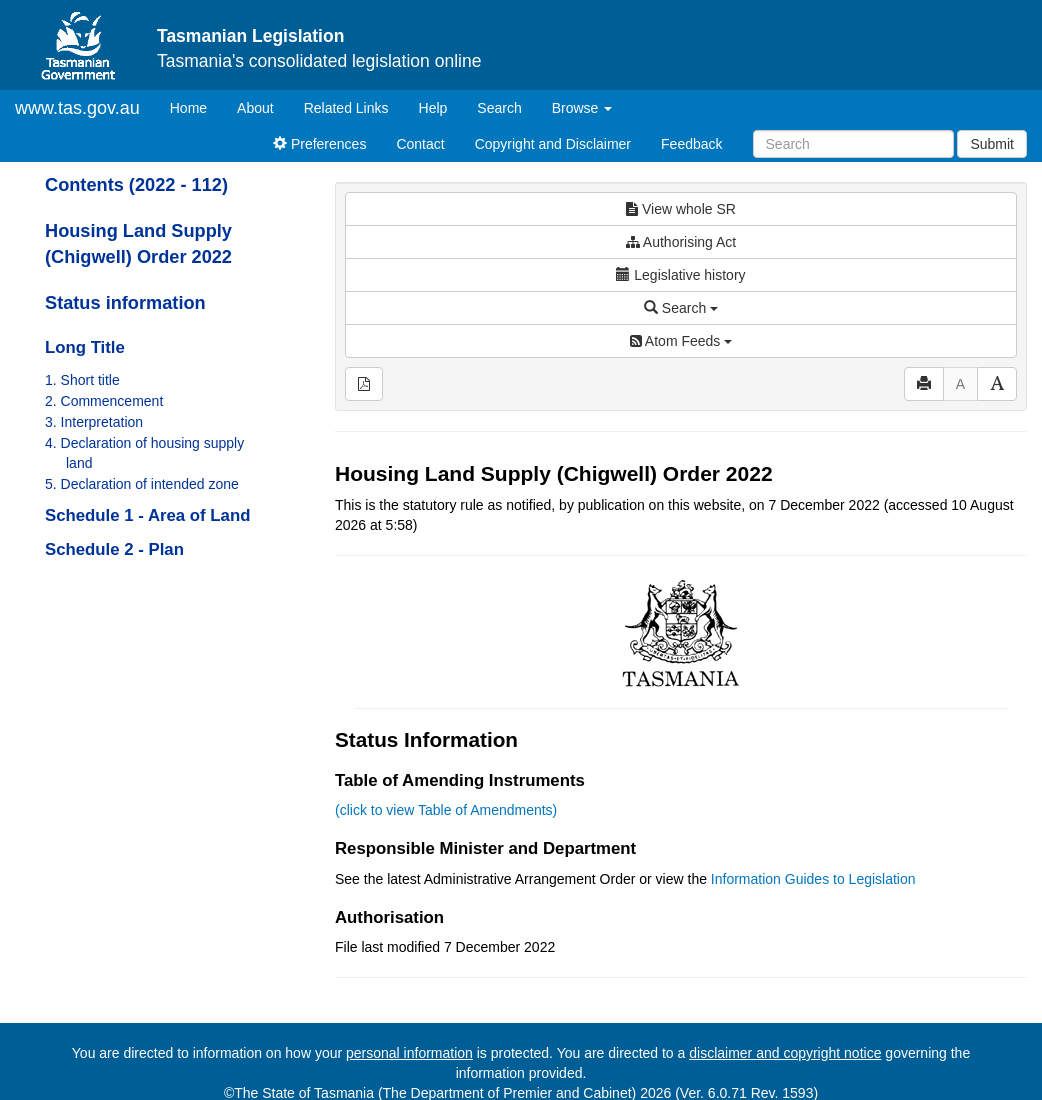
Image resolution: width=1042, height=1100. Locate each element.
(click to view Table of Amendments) (446, 810)
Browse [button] (582, 108)
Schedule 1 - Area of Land (147, 515)
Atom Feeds (681, 341)
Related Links (346, 108)
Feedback (691, 144)
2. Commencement (104, 401)
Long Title (85, 347)
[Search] (853, 144)
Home (196, 106)
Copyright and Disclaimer (553, 144)
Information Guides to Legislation (813, 879)
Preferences (319, 144)
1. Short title (82, 380)
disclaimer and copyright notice (785, 1053)
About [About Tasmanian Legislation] (255, 108)
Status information (125, 303)
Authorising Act (681, 242)
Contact (420, 144)
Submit (992, 144)
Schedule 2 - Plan (114, 549)
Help (433, 108)
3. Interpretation (94, 422)
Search (499, 108)
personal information (409, 1053)
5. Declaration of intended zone (142, 484)
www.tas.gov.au (77, 108)
